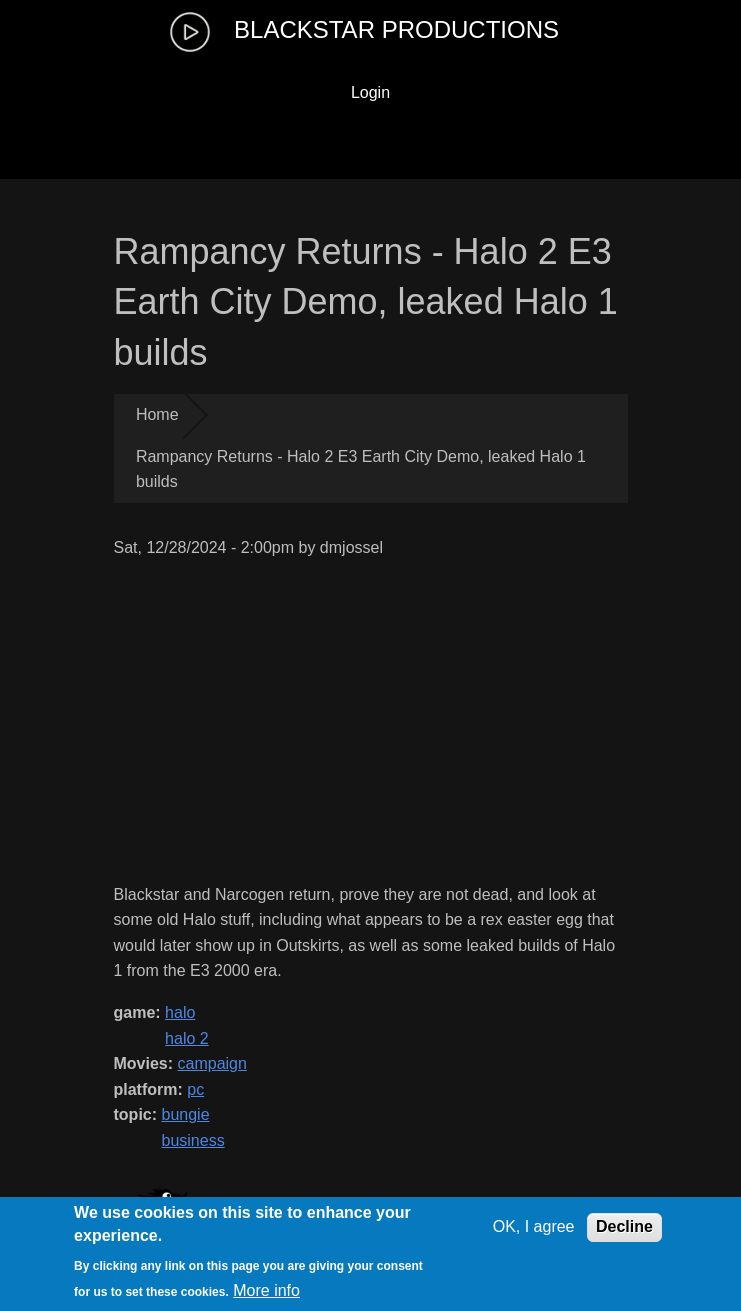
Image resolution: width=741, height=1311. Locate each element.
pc (195, 1089)
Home (157, 414)
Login (370, 92)
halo (180, 1012)
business (193, 1140)
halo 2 (187, 1038)
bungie (186, 1114)
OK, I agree (534, 1226)
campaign (212, 1063)
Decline (624, 1226)
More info (266, 1290)
